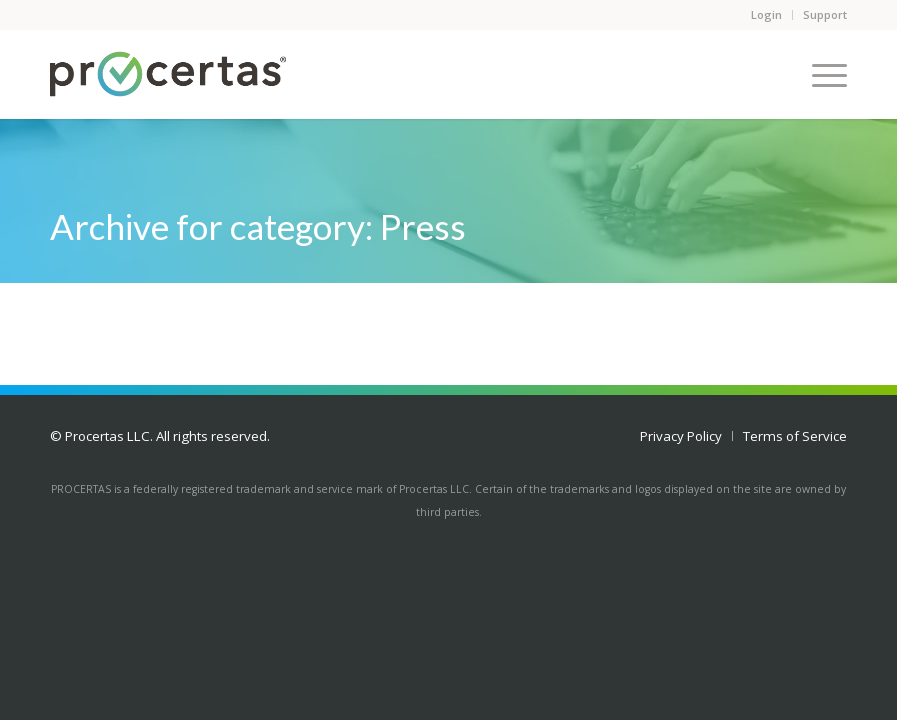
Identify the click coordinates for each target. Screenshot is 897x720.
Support (825, 14)
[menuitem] (681, 436)
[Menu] (819, 74)
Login (766, 14)
